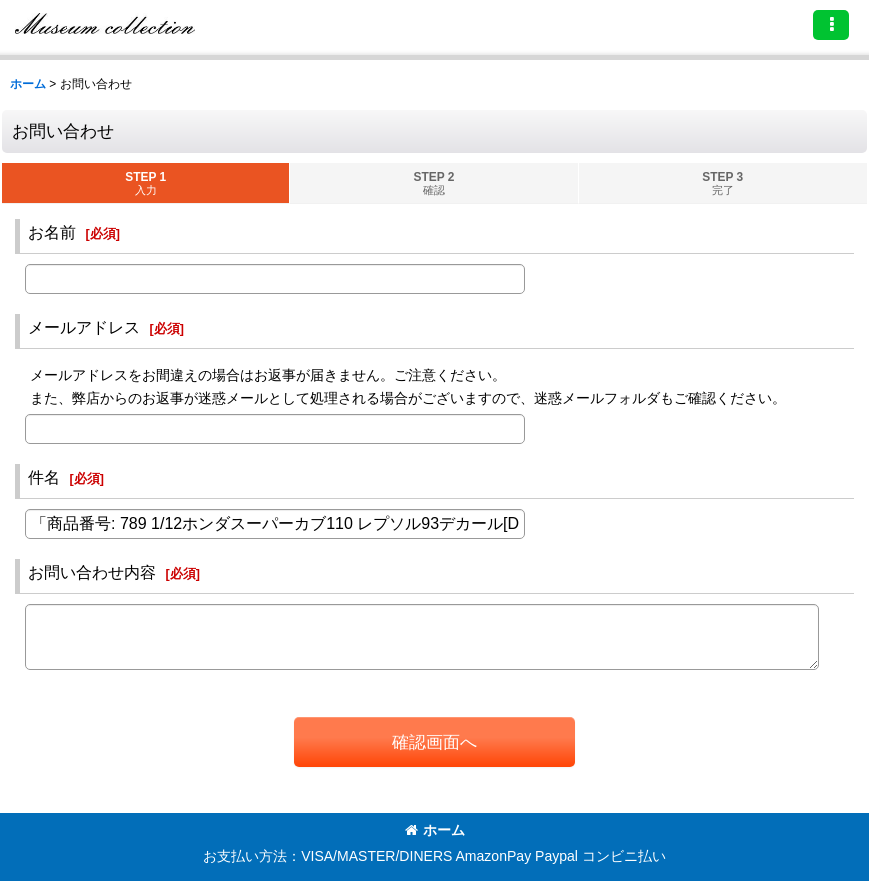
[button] (831, 25)
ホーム (435, 830)
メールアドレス (84, 327)
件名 (44, 477)
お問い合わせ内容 (92, 572)
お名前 (52, 232)
